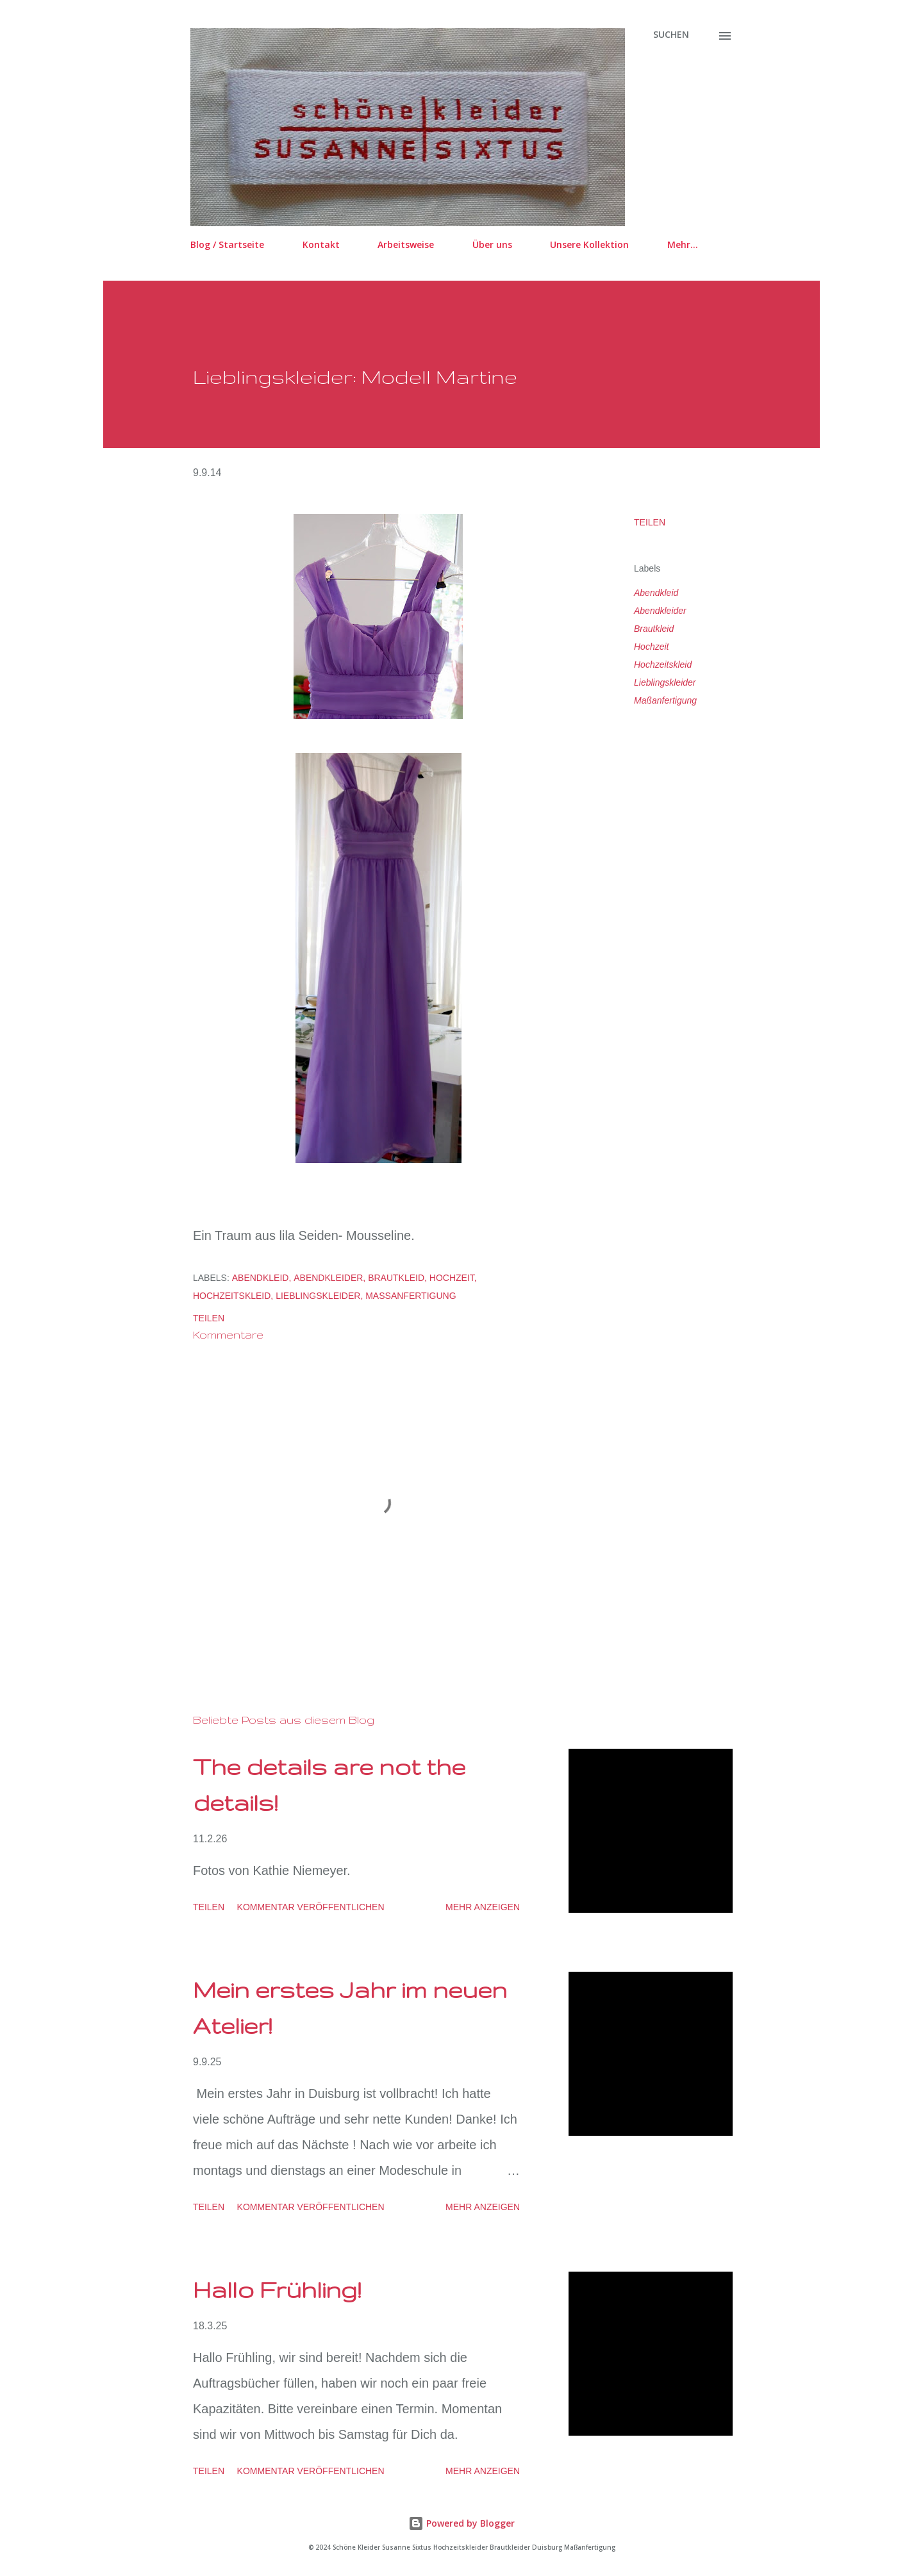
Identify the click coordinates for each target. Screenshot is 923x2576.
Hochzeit (651, 646)
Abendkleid (656, 593)
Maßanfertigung (665, 700)
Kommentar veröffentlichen (311, 1907)
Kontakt (321, 244)
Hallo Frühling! (277, 2289)
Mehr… (682, 244)
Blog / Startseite (227, 244)
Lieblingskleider (665, 682)
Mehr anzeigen (482, 1907)
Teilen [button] (649, 522)
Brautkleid (654, 628)
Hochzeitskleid (663, 664)
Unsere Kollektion (589, 244)
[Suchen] (671, 34)
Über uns (492, 244)
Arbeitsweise (406, 244)
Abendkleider (660, 611)
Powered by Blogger (461, 2523)
